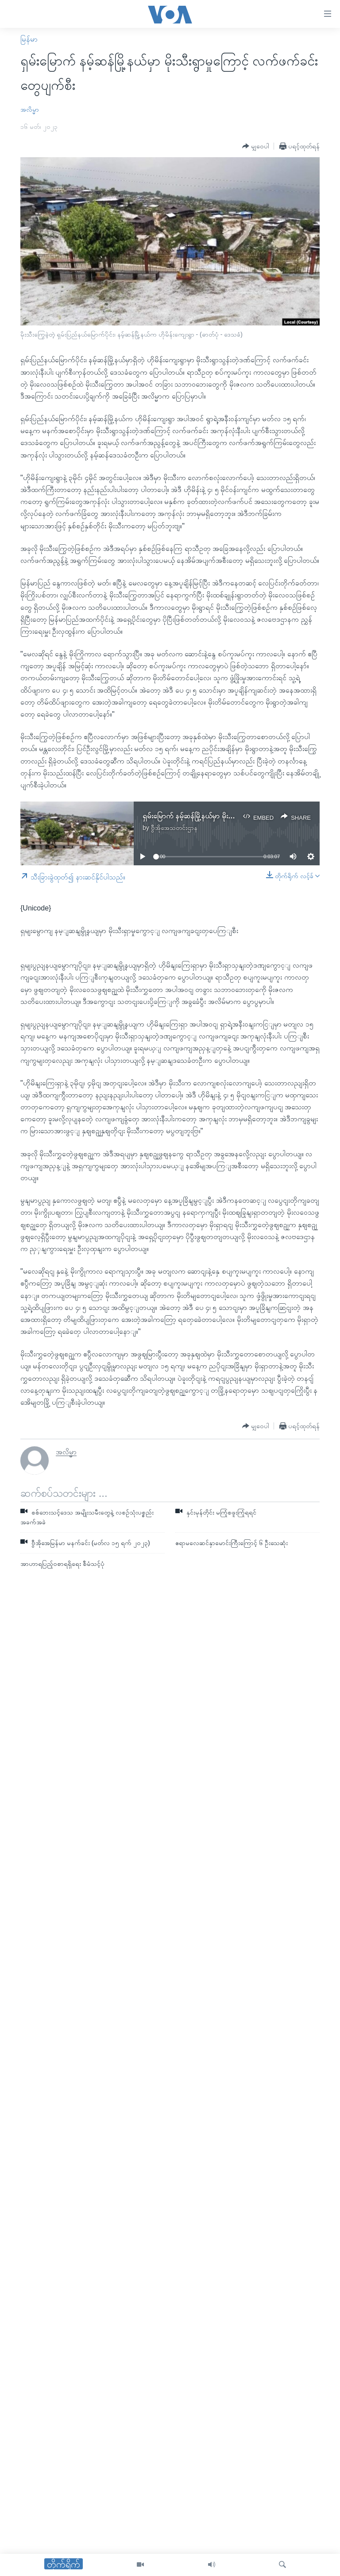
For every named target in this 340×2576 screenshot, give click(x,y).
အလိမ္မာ (29, 109)
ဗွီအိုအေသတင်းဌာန (174, 827)
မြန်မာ (29, 39)
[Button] (255, 146)
